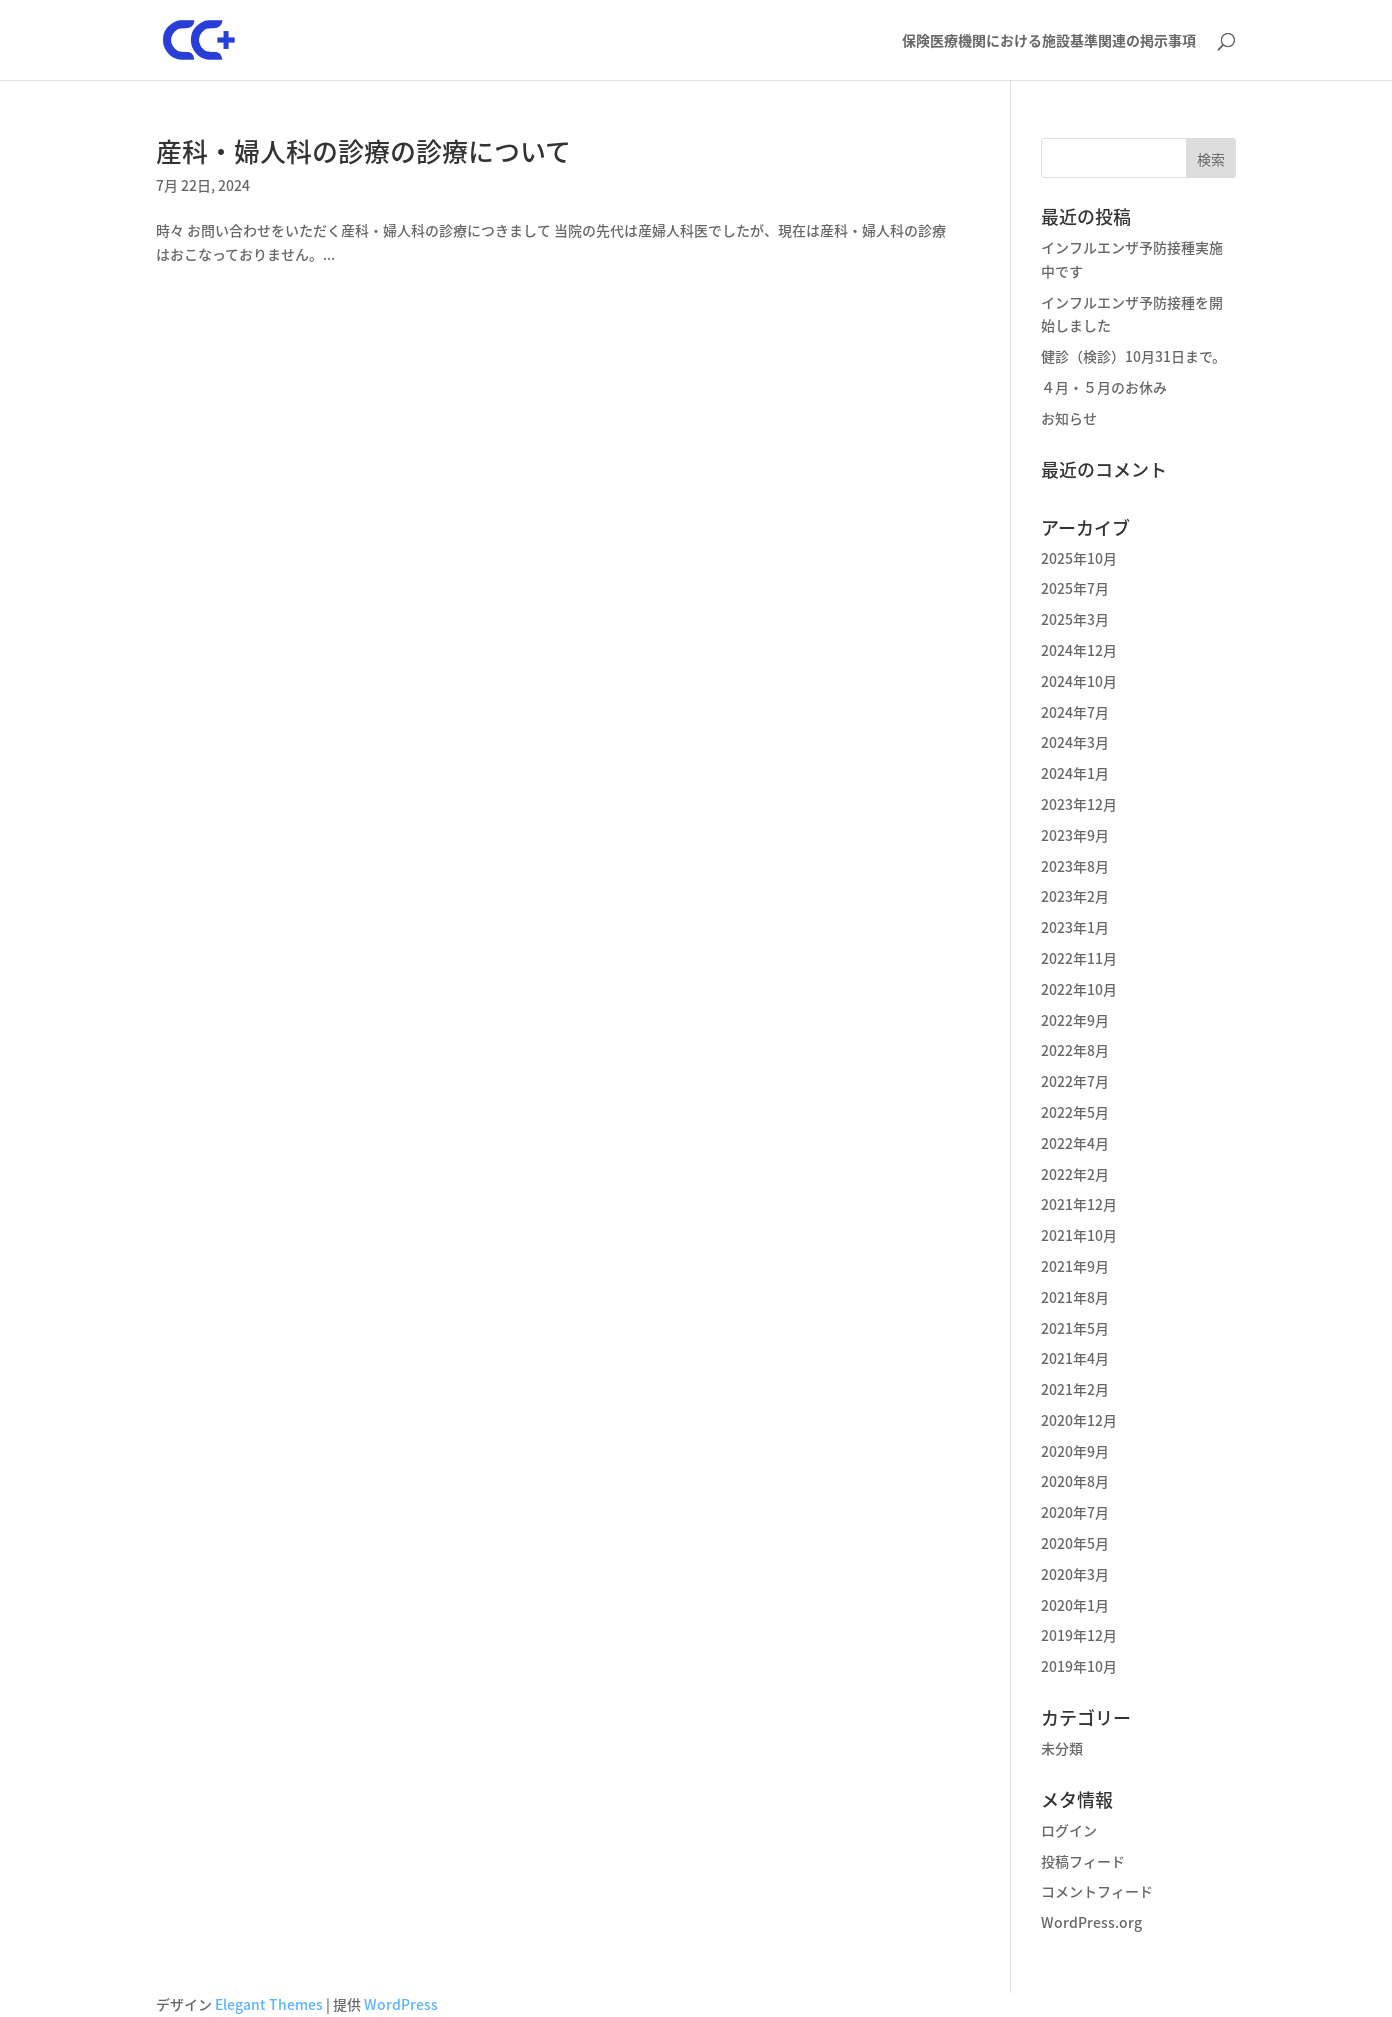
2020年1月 (1075, 1605)
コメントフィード (1097, 1891)
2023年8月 (1075, 866)
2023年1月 (1075, 927)
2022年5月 (1075, 1112)
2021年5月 (1075, 1328)
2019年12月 (1079, 1635)
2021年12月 (1079, 1204)
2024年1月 (1075, 773)
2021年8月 (1075, 1297)
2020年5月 (1075, 1543)
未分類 (1062, 1748)
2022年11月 (1079, 958)
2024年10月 (1079, 681)
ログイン (1069, 1830)
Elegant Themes (269, 2004)
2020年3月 (1075, 1574)
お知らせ (1069, 418)
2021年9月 (1075, 1266)
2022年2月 (1075, 1174)
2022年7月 (1075, 1081)
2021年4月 (1075, 1358)
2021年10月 (1079, 1235)
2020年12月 (1079, 1420)
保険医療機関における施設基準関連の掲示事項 (1049, 41)
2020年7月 (1075, 1512)
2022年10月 (1079, 989)
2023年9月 (1075, 835)
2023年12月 (1079, 804)
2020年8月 (1075, 1481)
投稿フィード (1083, 1861)
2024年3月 (1075, 742)
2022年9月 (1075, 1020)
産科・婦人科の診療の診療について (363, 151)
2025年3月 (1075, 619)
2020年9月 (1075, 1451)
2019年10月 (1079, 1666)
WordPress (401, 2004)
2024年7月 (1075, 712)
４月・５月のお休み (1104, 387)
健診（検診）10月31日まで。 (1133, 356)
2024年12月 (1079, 650)
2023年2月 (1075, 896)
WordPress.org (1091, 1922)
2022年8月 (1075, 1050)
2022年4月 (1075, 1143)
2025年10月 (1079, 558)
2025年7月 (1075, 588)
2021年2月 (1075, 1389)
